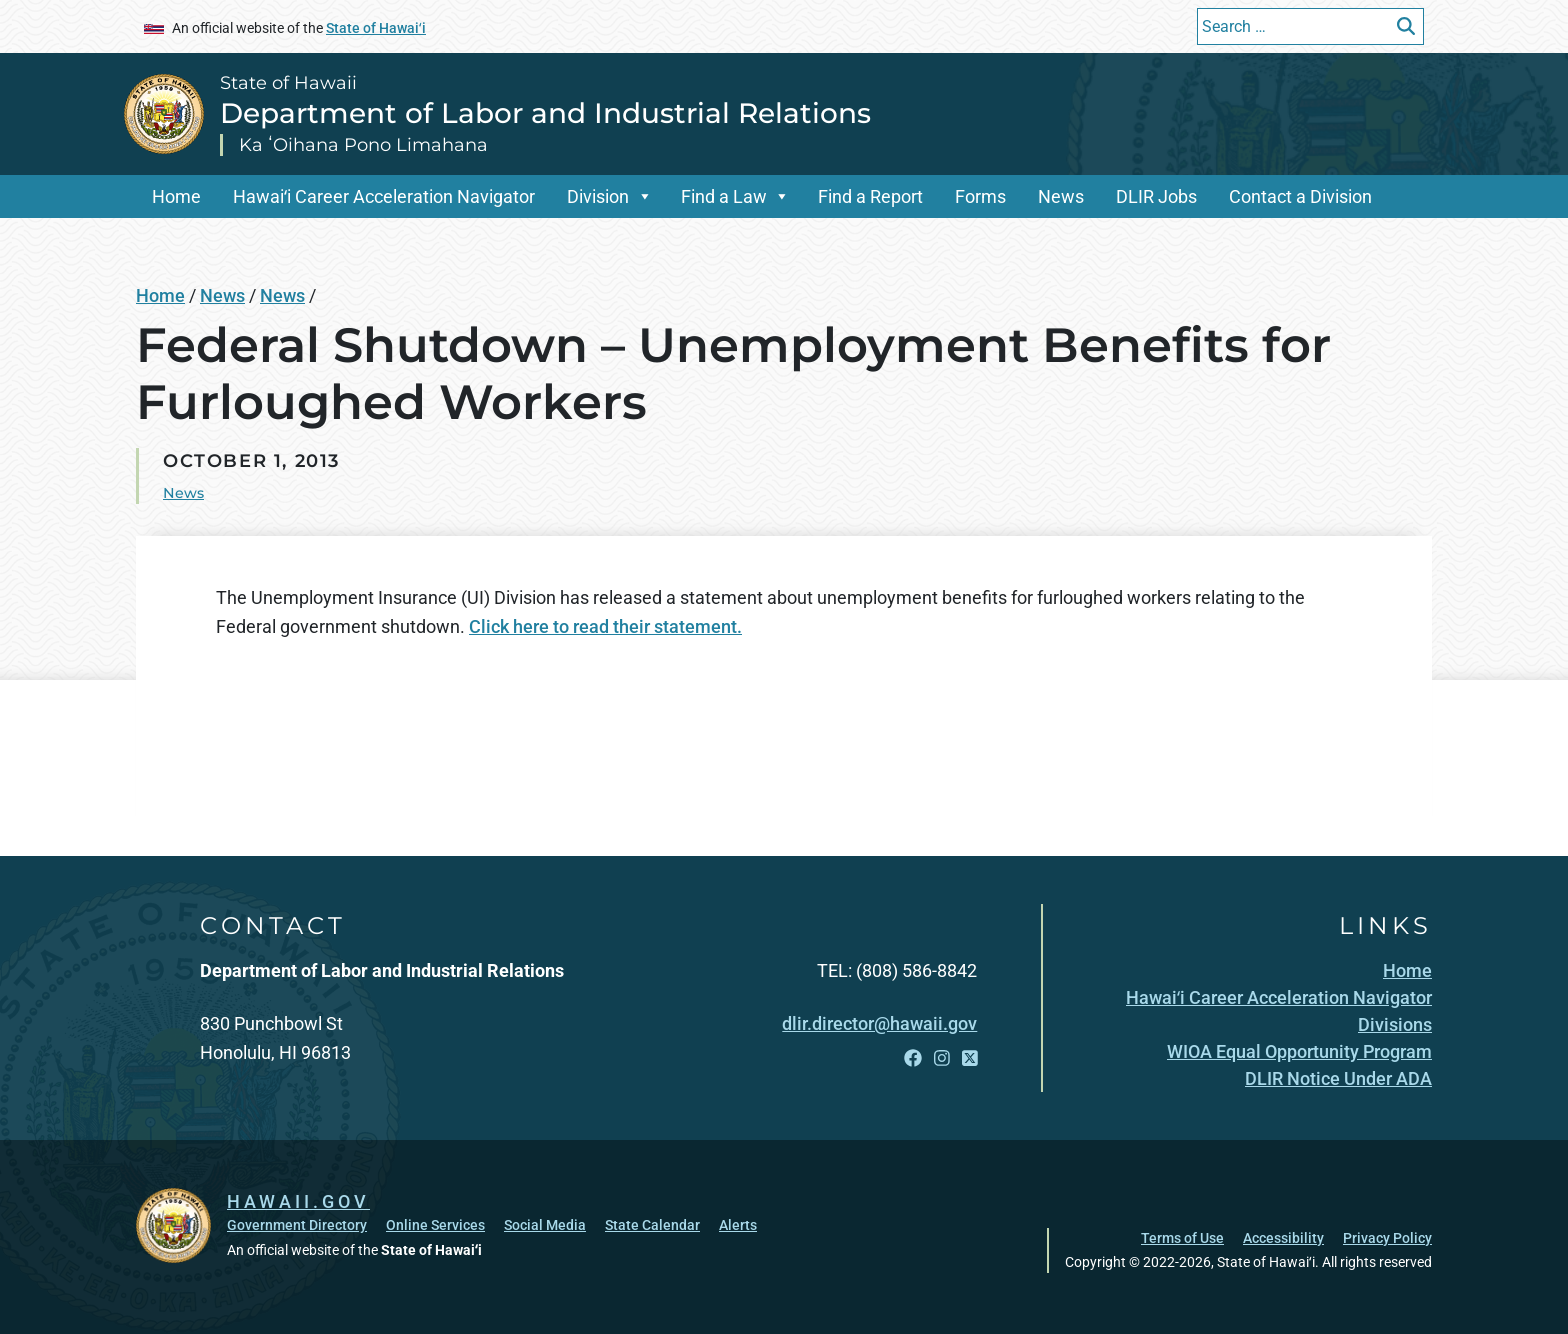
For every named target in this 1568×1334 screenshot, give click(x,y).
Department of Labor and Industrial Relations (545, 113)
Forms (980, 196)
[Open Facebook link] (913, 1058)
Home (176, 196)
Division (598, 196)
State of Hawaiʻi (376, 28)
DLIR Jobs (1156, 196)
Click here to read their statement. (605, 626)
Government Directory (297, 1225)
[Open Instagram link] (942, 1058)
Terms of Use (1182, 1238)
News (1061, 196)
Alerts (738, 1225)
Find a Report (870, 196)
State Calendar (652, 1225)
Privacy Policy (1387, 1238)
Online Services (435, 1225)
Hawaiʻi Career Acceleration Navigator (384, 196)
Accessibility (1283, 1238)
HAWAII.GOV (298, 1201)
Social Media (545, 1225)
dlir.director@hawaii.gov (879, 1023)
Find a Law (724, 196)
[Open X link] (970, 1058)
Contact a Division (1300, 196)
